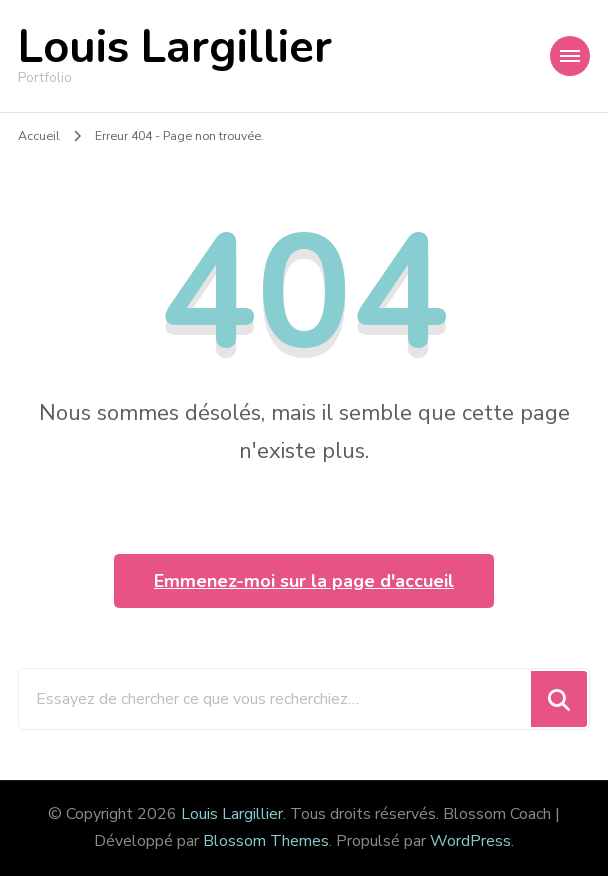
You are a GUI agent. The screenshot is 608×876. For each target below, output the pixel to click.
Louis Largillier (175, 47)
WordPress (470, 841)
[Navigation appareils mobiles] (570, 56)
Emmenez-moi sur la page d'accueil (304, 581)
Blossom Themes (266, 841)
